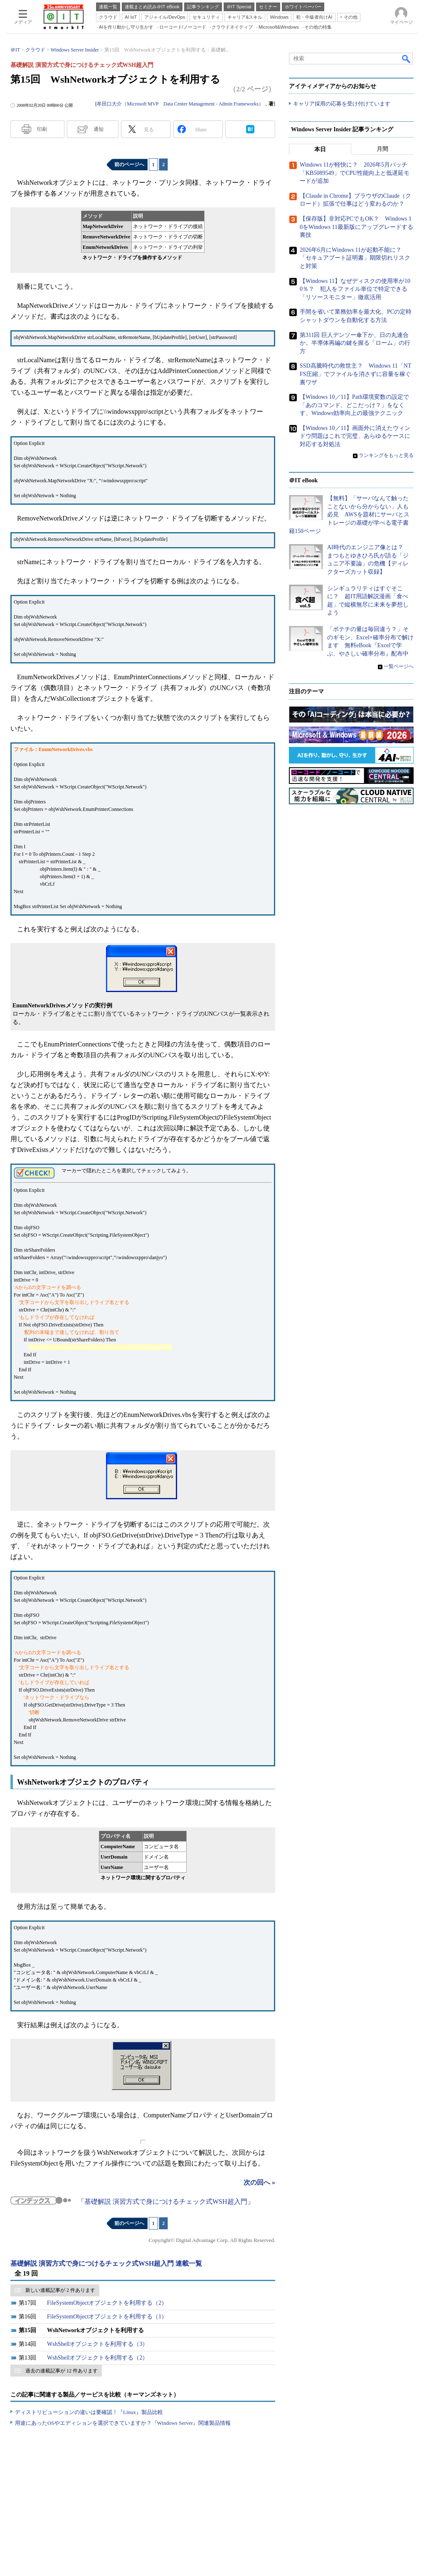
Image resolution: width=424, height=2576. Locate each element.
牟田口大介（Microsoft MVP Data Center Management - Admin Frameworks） (180, 104)
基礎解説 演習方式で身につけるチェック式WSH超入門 (165, 2201)
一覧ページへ (399, 667)
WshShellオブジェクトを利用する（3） (97, 2344)
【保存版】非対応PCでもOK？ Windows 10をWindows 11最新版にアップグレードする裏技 (356, 227)
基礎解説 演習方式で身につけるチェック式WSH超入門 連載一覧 (106, 2263)
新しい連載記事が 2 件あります (60, 2290)
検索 (406, 58)
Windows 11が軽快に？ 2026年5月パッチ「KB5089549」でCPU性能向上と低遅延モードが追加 (354, 173)
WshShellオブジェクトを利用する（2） (97, 2358)
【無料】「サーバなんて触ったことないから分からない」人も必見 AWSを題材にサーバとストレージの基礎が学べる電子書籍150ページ (349, 515)
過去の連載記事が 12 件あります (61, 2371)
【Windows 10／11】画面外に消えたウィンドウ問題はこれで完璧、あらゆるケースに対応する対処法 (355, 436)
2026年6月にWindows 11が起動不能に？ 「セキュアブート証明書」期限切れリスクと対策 (355, 258)
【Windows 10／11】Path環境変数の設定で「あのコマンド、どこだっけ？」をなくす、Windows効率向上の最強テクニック (354, 405)
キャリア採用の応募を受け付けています (341, 104)
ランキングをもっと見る (386, 455)
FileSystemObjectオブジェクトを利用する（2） (107, 2303)
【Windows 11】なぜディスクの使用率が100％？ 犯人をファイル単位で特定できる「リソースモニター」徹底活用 (355, 289)
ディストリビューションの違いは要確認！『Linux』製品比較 (89, 2412)
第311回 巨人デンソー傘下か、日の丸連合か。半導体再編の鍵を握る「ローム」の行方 (355, 343)
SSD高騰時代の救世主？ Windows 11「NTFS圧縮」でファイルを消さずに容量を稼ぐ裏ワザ (355, 374)
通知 (99, 129)
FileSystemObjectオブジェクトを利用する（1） (107, 2316)
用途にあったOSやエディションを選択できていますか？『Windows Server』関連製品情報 (123, 2423)
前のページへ (129, 164)
